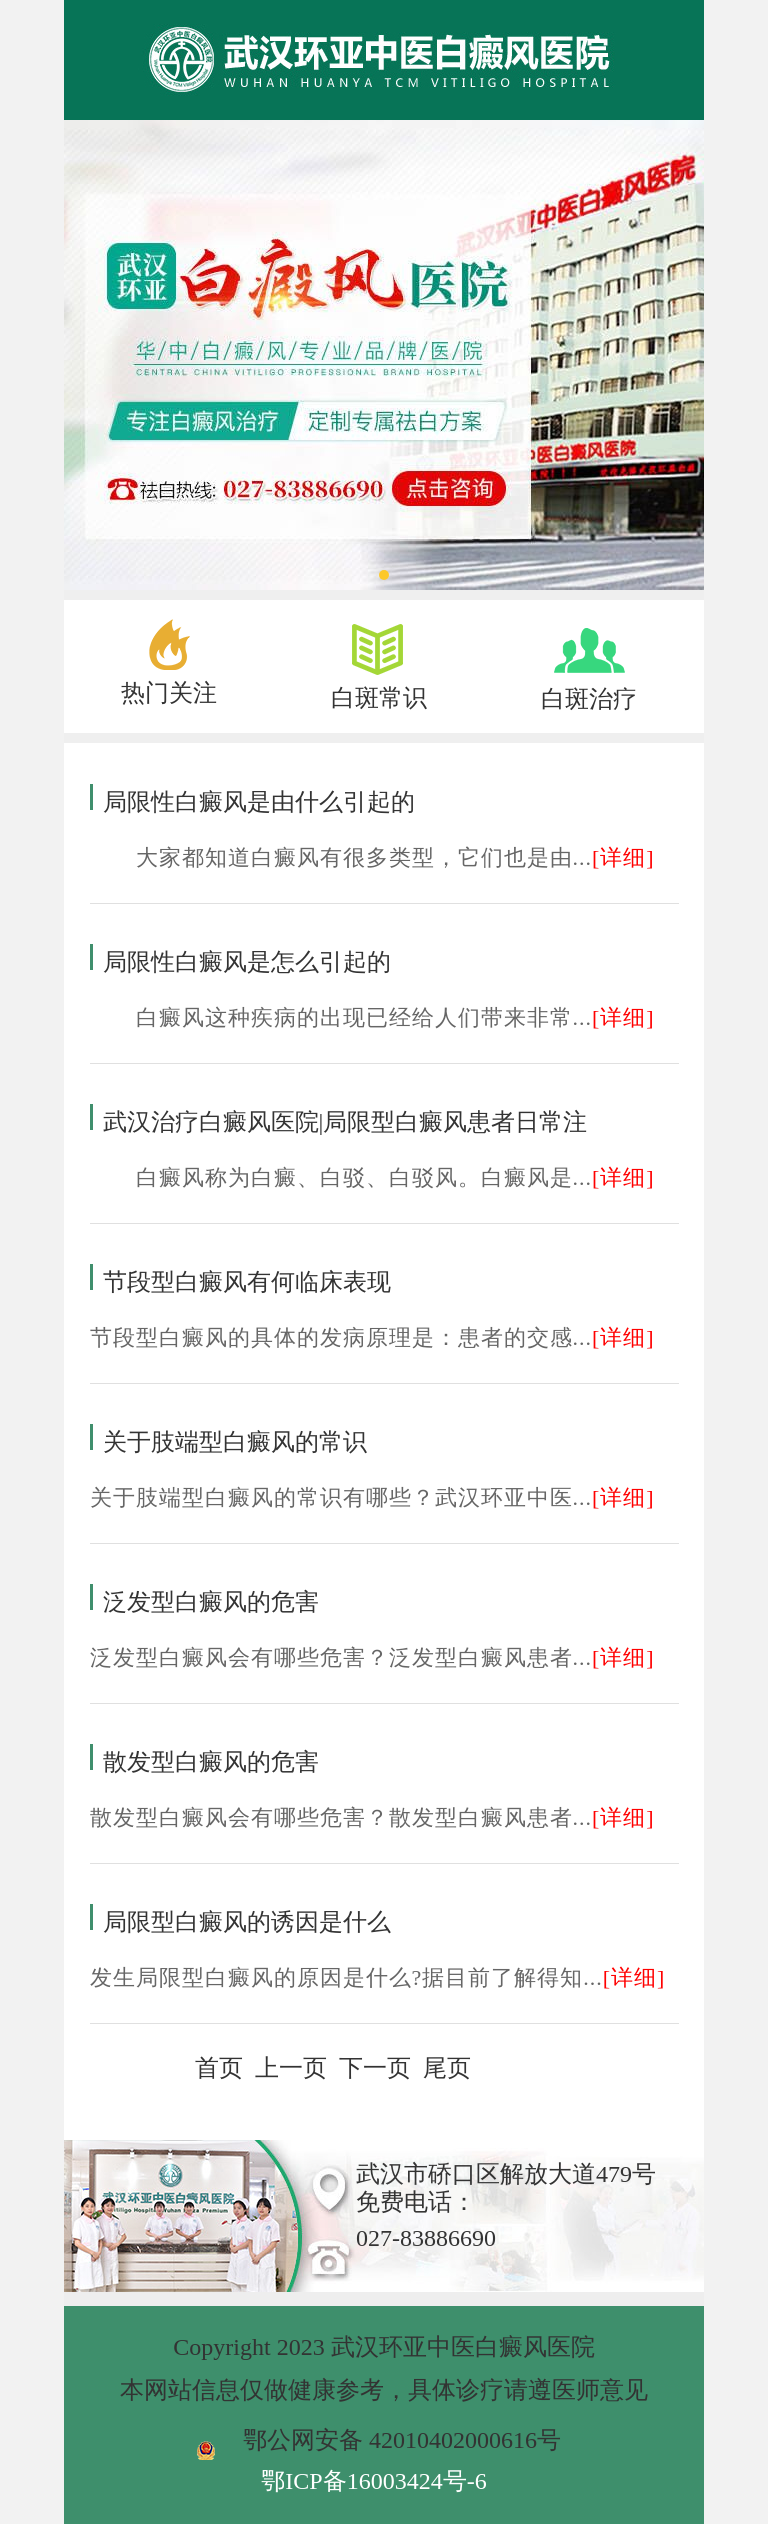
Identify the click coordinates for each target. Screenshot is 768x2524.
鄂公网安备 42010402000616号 (402, 2440)
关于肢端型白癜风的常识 (235, 1442)
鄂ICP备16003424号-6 (373, 2481)
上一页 (291, 2068)
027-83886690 (426, 2238)
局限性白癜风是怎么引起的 (247, 962)
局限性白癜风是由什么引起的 (259, 802)
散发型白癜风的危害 (211, 1762)
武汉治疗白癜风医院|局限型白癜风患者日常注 (345, 1122)
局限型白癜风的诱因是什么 (247, 1922)
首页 (219, 2068)
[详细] (623, 857)
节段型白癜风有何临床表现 (247, 1282)
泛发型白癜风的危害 (211, 1602)
